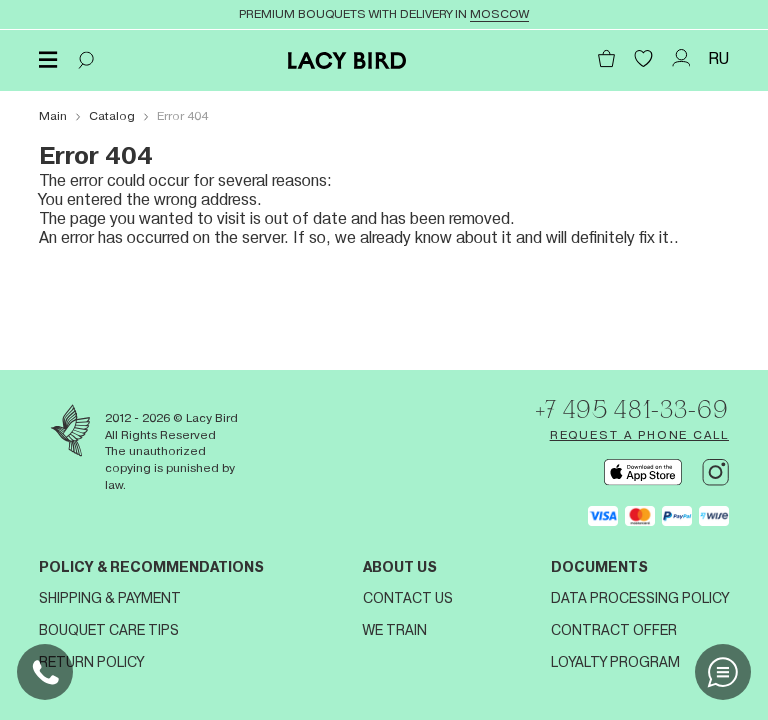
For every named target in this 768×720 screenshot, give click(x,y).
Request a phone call (639, 435)
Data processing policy (640, 598)
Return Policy (91, 662)
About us (400, 567)
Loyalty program (615, 662)
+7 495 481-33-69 (632, 409)
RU (718, 58)
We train (395, 630)
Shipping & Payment (110, 598)
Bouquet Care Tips (109, 630)
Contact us (408, 598)
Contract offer (614, 630)
